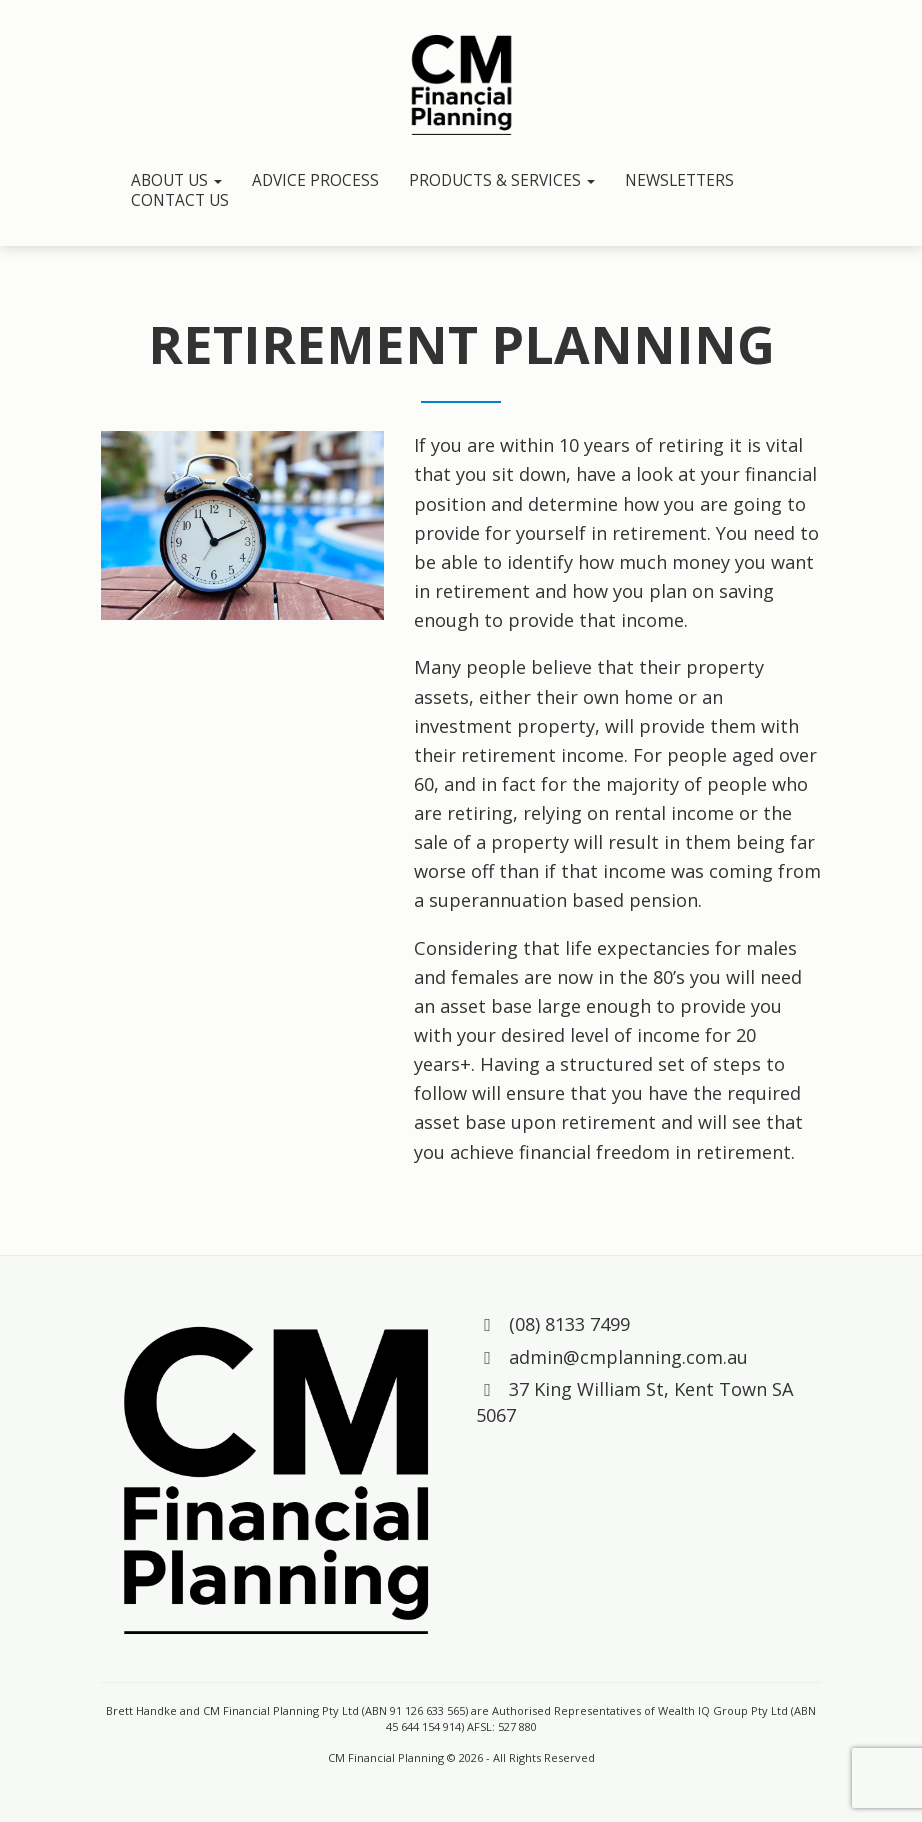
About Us (176, 181)
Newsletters (679, 181)
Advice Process (315, 181)
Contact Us (180, 201)
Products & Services (502, 181)
